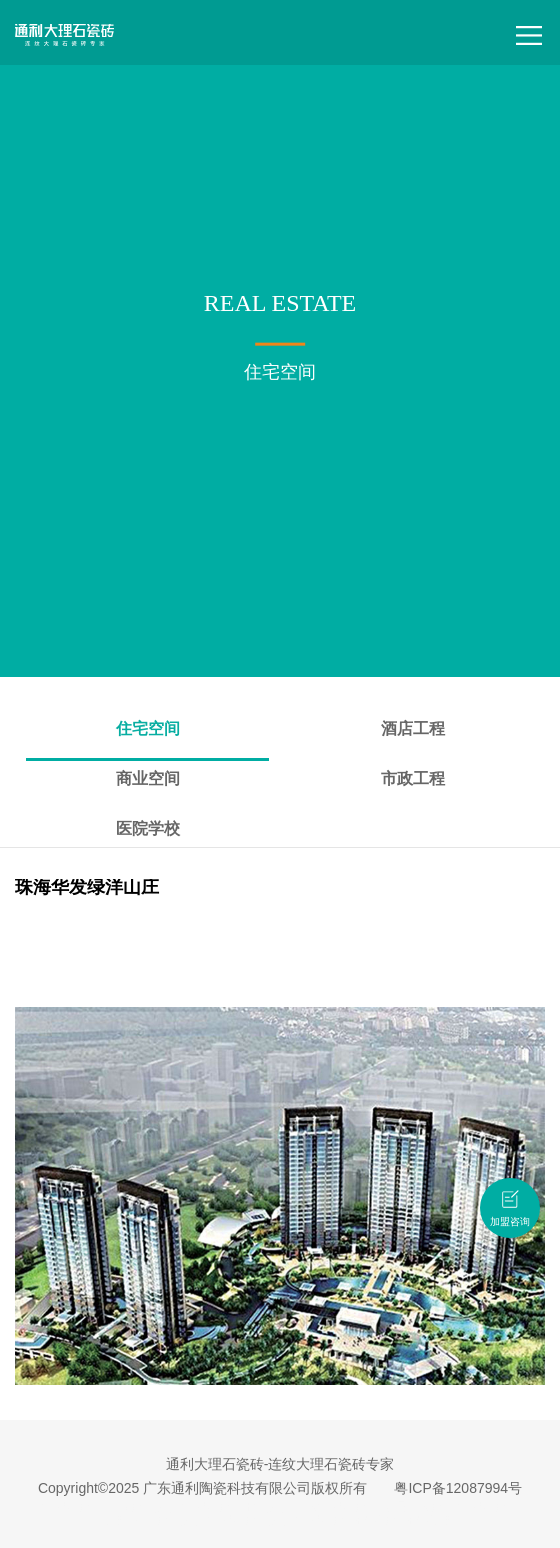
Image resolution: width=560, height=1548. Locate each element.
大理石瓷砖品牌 (250, 1520)
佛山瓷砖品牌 (168, 1520)
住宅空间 (148, 728)
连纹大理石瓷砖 (336, 1507)
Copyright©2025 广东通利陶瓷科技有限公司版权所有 (202, 1488)
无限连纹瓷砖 (418, 1507)
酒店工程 (413, 728)
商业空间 (148, 778)
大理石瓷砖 (72, 1507)
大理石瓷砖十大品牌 (236, 1507)
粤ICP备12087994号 (458, 1488)
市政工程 (413, 778)
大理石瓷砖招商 (338, 1520)
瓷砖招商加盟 (420, 1520)
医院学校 (148, 828)
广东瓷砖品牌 (142, 1507)
